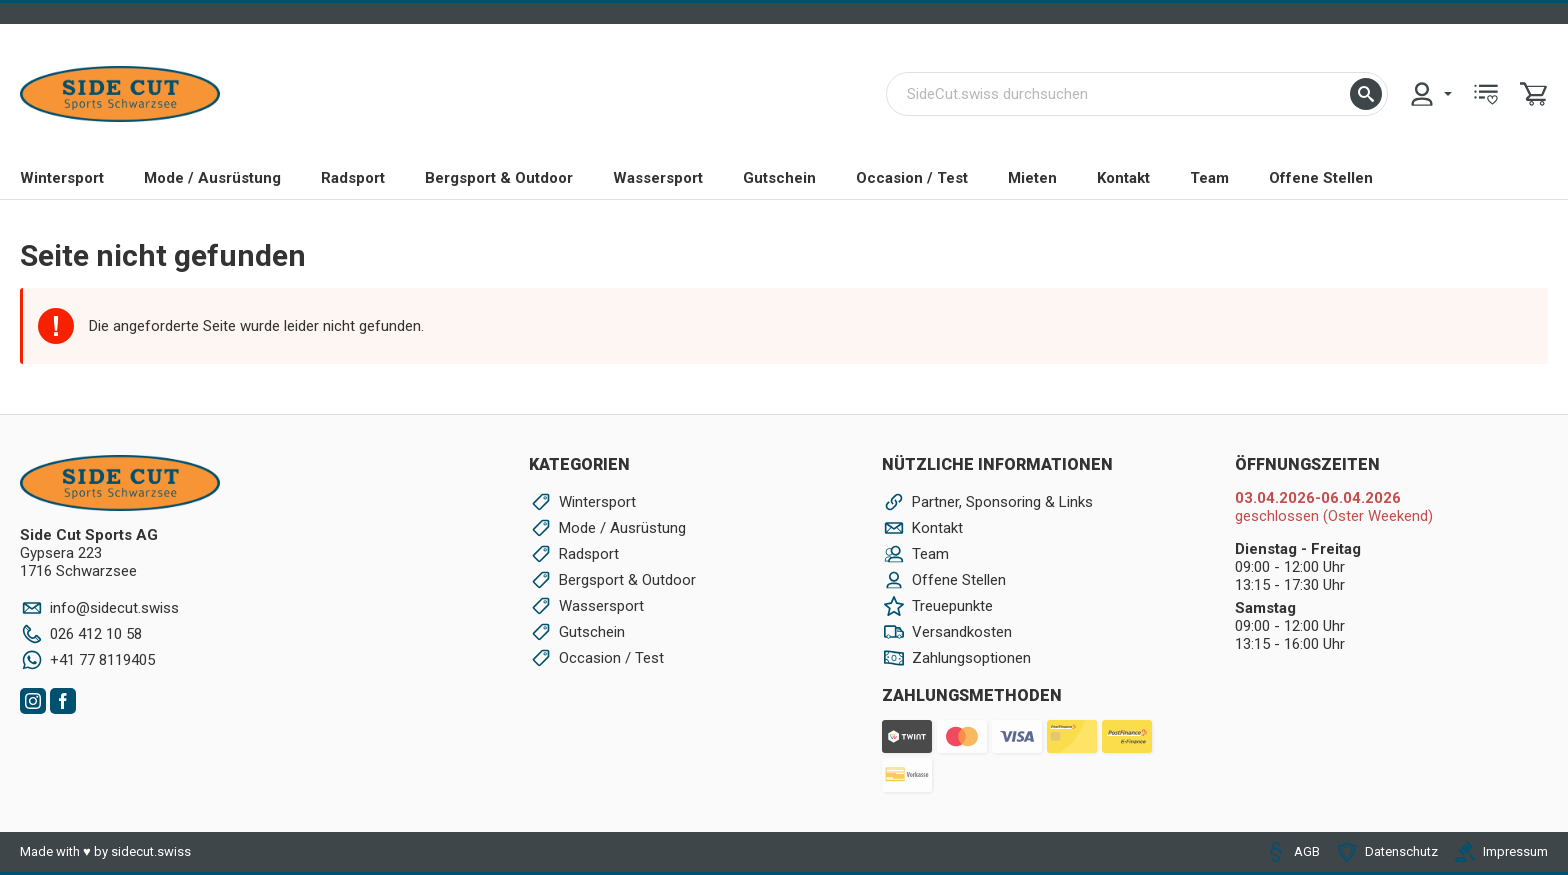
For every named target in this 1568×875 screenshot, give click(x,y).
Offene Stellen (1321, 178)
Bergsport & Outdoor (499, 178)
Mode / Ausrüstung (212, 178)
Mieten (1032, 178)
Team (1209, 178)
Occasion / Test (912, 178)
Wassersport (658, 178)
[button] (1366, 94)
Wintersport (62, 178)
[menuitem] (1430, 94)
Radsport (353, 178)
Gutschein (779, 178)
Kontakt (1123, 178)
